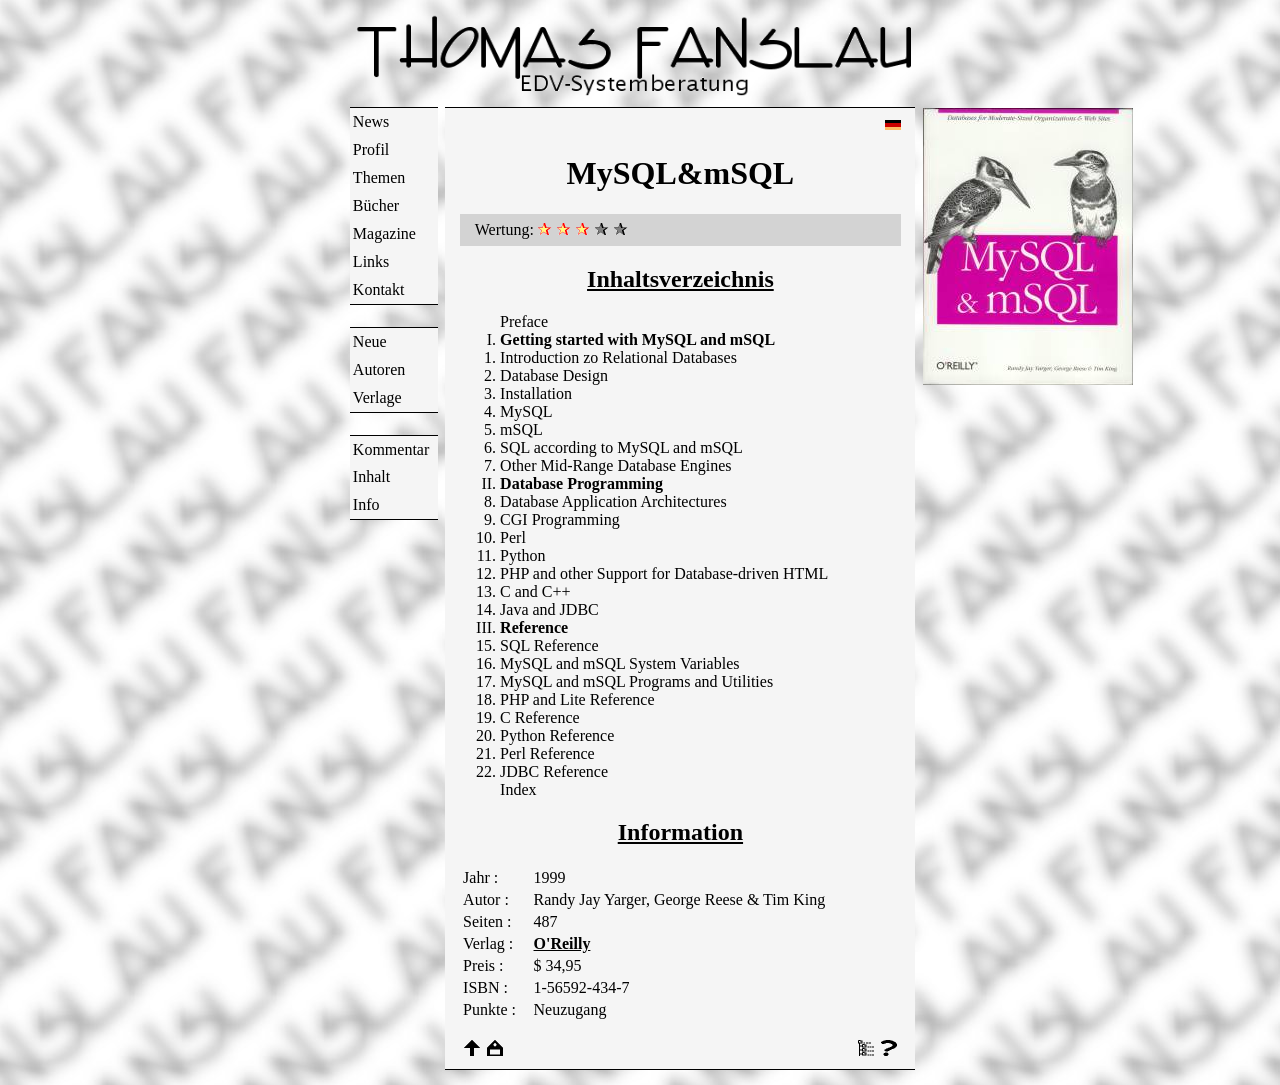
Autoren (379, 369)
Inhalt (371, 476)
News (371, 121)
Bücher (376, 205)
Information (680, 832)
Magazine (384, 233)
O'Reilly (562, 943)
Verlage (377, 397)
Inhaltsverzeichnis (680, 279)
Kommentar (391, 449)
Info (366, 504)
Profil (371, 149)
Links (371, 261)
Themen (379, 177)
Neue (370, 341)
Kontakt (379, 289)
